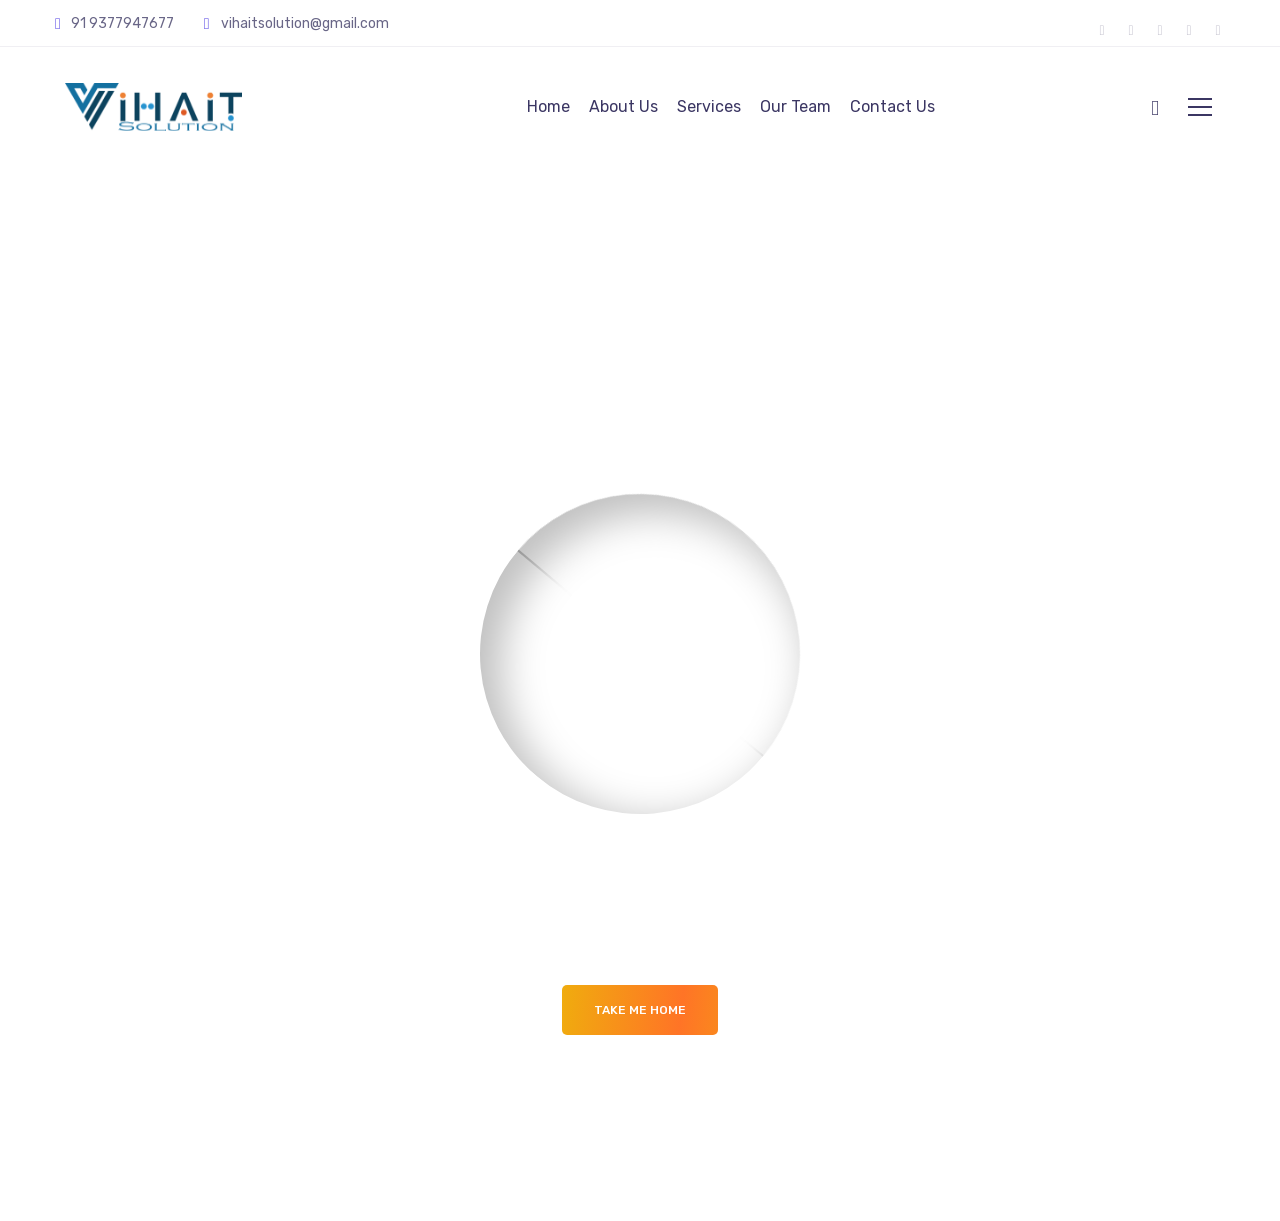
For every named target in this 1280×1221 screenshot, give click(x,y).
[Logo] (153, 107)
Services (709, 106)
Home (548, 106)
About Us (623, 106)
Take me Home (640, 1010)
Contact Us (892, 106)
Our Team (795, 106)
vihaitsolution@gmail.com (306, 23)
